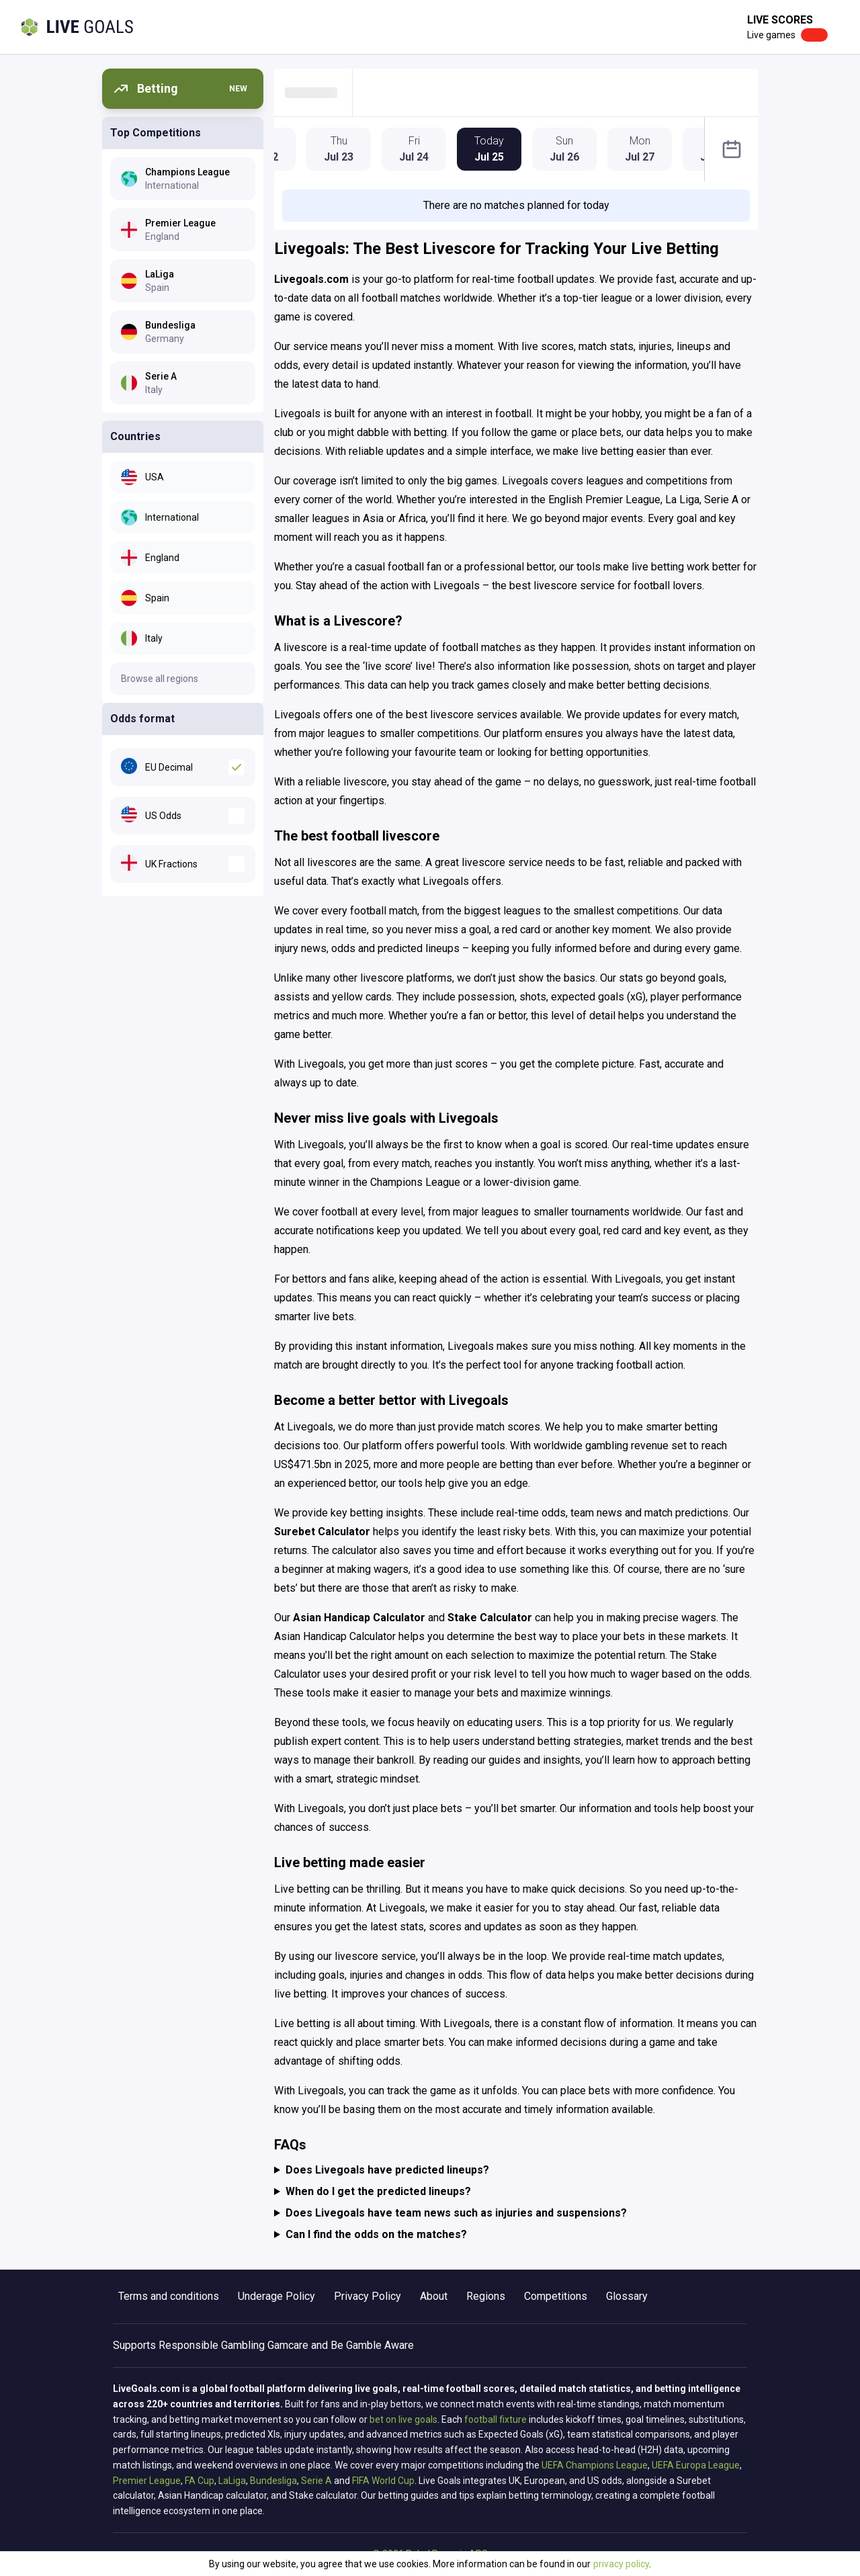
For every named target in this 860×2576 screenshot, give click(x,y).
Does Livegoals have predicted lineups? (387, 2169)
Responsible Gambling (212, 2345)
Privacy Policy (367, 2296)
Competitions (555, 2296)
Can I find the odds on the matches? (376, 2234)
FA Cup (199, 2480)
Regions (485, 2296)
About (433, 2296)
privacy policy (621, 2564)
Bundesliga (273, 2480)
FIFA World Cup (383, 2480)
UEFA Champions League (595, 2465)
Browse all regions (159, 678)
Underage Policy (276, 2296)
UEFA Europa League (696, 2465)
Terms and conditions (168, 2296)
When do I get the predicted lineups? (378, 2191)
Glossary (627, 2296)
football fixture (495, 2419)
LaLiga (232, 2480)
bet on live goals (403, 2419)
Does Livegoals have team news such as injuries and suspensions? (456, 2212)
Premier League (147, 2480)
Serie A (316, 2480)
